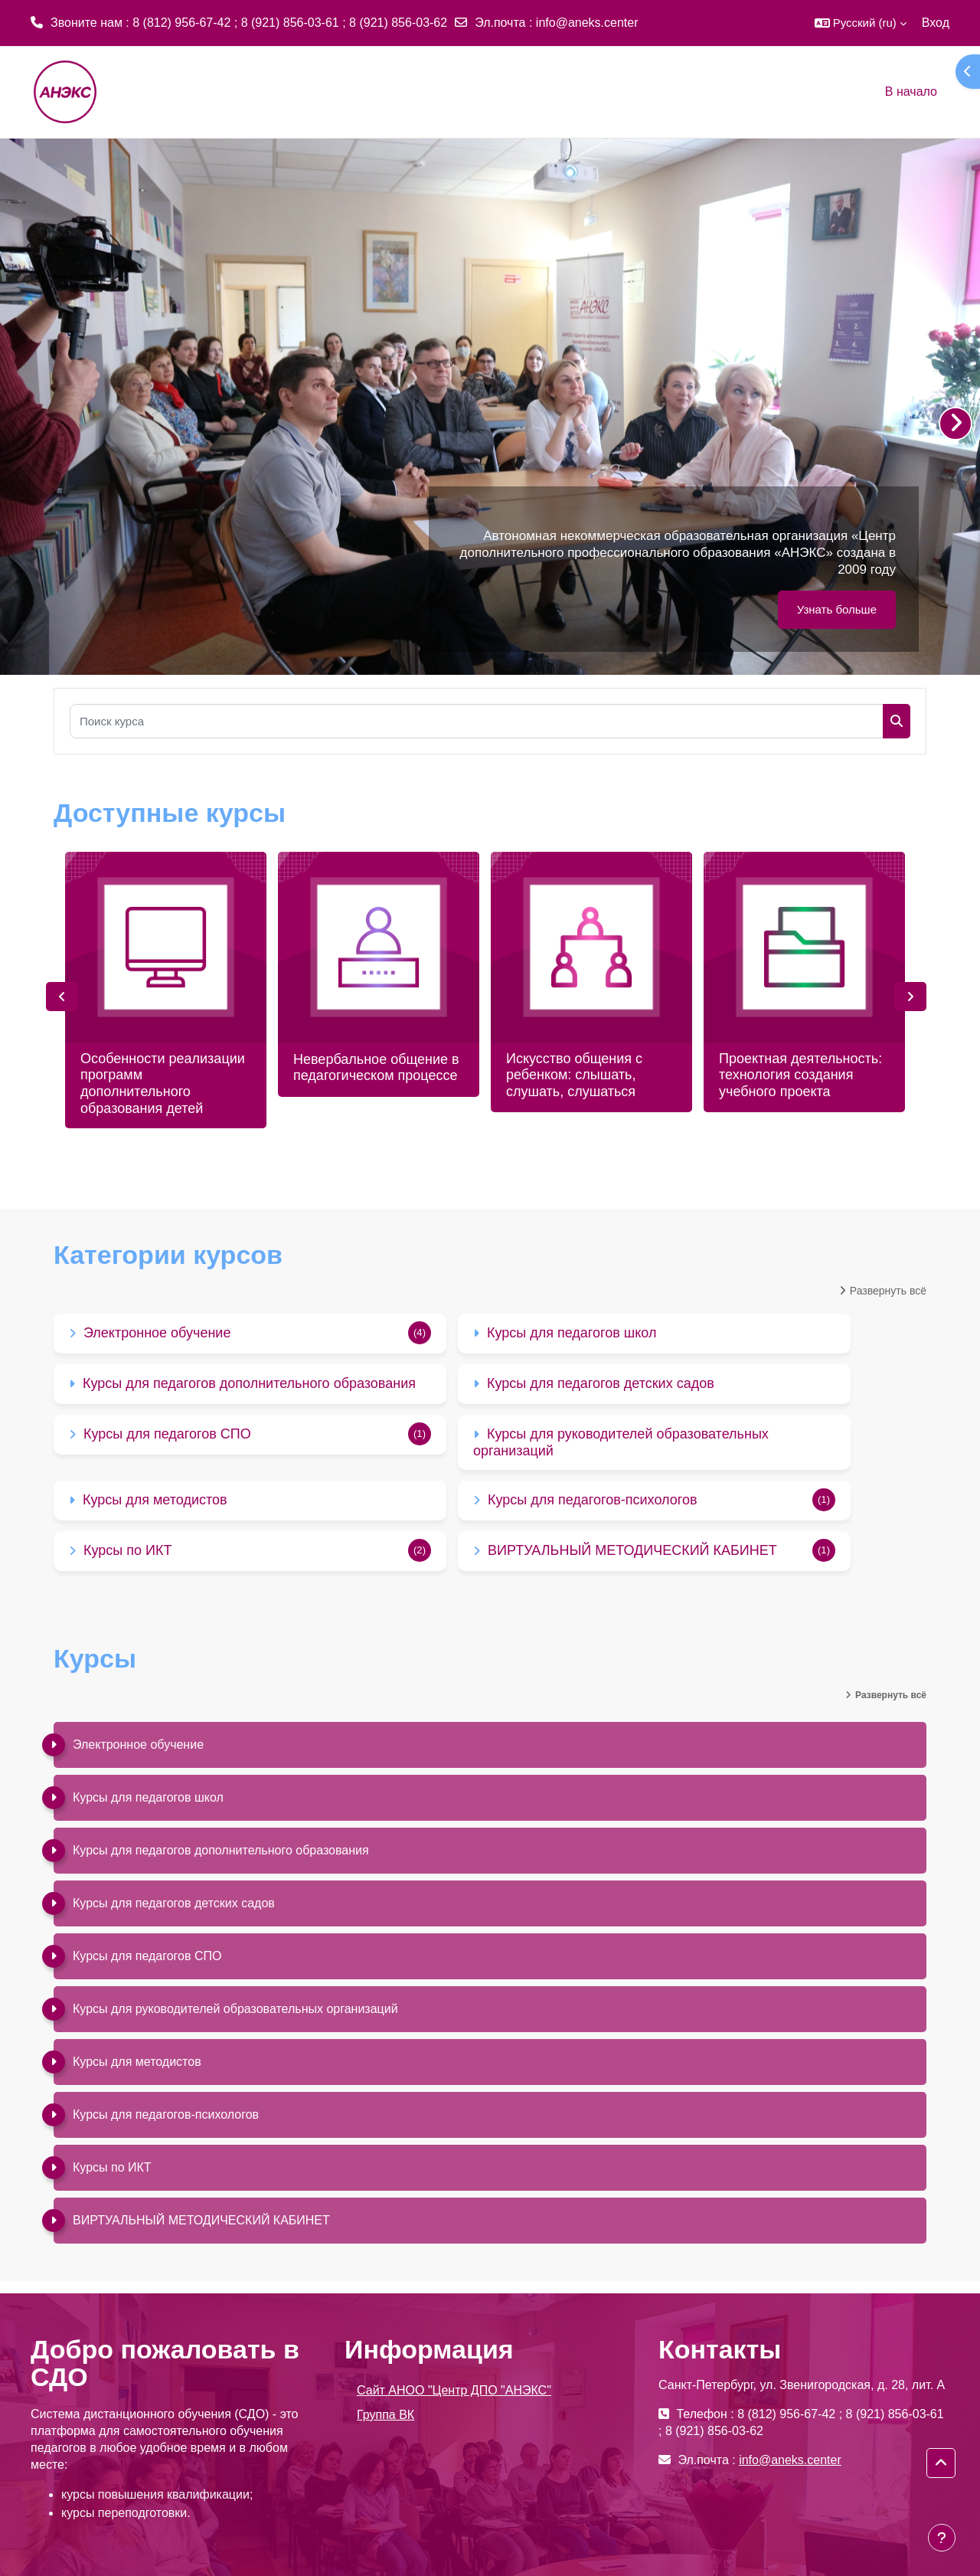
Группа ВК (385, 2414)
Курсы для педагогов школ (571, 1332)
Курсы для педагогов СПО (167, 1434)
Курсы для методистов (155, 1499)
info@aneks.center (587, 22)
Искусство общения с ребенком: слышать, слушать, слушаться (574, 1075)
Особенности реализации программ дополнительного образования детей (162, 1083)
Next (910, 996)
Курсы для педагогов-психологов (592, 1499)
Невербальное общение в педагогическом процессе (376, 1068)
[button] (860, 23)
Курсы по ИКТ (127, 1550)
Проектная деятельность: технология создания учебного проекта (800, 1075)
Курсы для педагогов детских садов (600, 1383)
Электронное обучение (156, 1332)
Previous (62, 996)
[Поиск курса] (477, 721)
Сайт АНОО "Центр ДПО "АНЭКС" (454, 2390)
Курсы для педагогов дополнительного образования (249, 1383)
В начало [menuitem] (911, 91)
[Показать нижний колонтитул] (942, 2537)
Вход (935, 22)
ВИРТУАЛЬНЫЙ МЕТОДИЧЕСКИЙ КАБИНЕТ (632, 1550)
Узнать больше (837, 609)
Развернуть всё (888, 1291)
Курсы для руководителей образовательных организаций (235, 2008)
